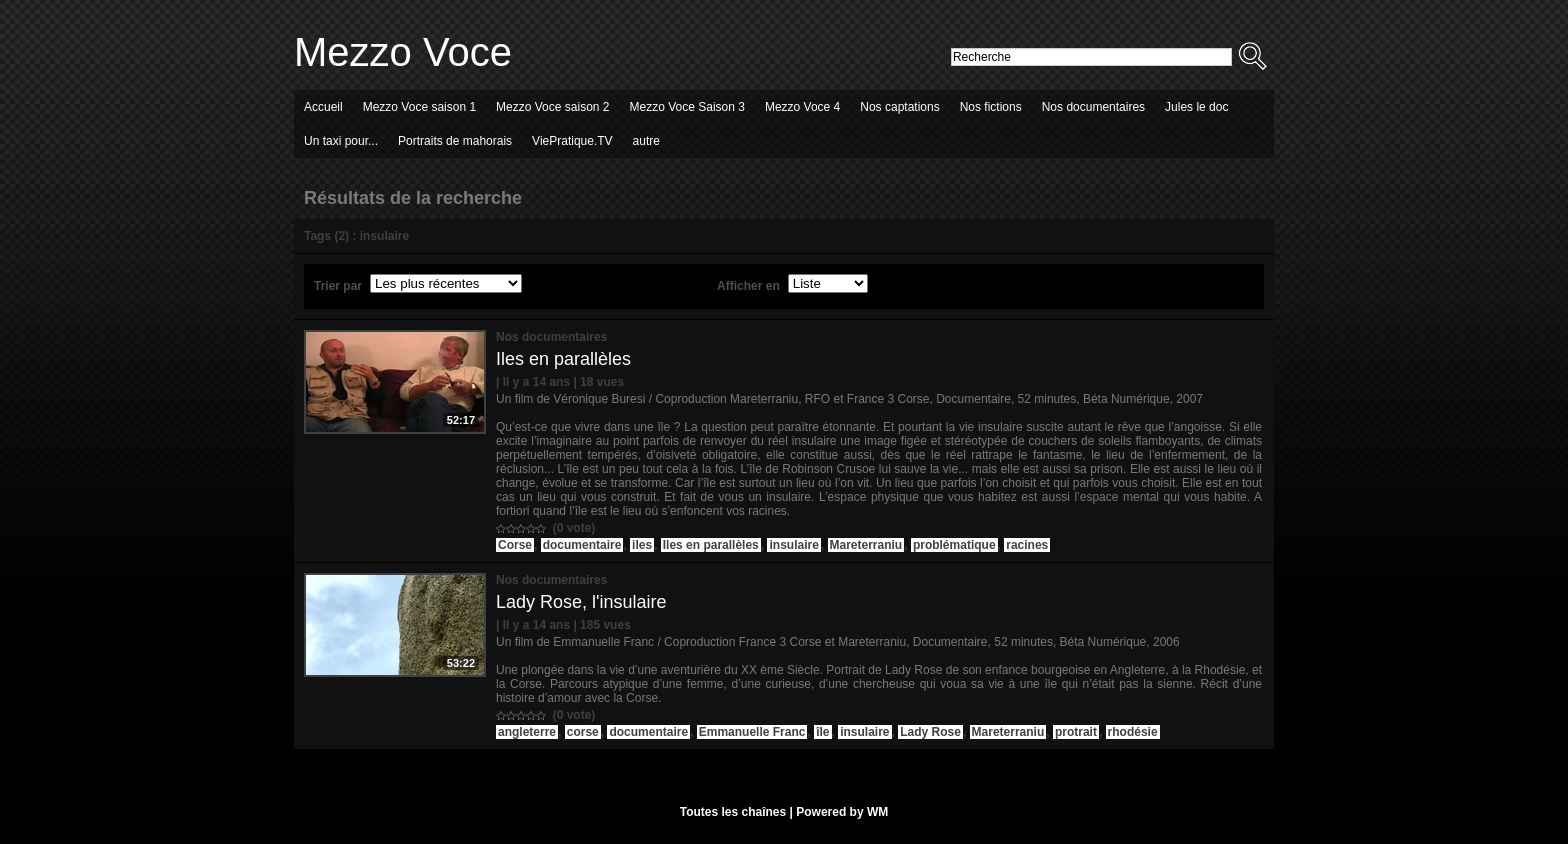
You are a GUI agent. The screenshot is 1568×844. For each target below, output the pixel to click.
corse (583, 732)
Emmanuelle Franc (752, 732)
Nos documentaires (1093, 107)
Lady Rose (930, 732)
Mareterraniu (866, 545)
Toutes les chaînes (733, 812)
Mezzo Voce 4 (802, 107)
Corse (515, 545)
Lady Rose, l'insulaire (581, 602)
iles (642, 545)
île (822, 732)
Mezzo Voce (403, 52)
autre (646, 141)
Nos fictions (991, 107)
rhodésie (1133, 732)
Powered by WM (842, 812)
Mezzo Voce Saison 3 (687, 107)
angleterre (527, 732)
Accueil (323, 107)
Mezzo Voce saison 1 (419, 107)
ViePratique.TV (572, 141)
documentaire (582, 545)
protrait (1076, 732)
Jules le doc (1196, 107)
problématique (954, 545)
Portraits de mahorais (455, 141)
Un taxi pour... (341, 141)
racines (1027, 545)
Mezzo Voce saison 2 (552, 107)
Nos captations (899, 107)
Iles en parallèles (563, 359)
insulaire (793, 545)
